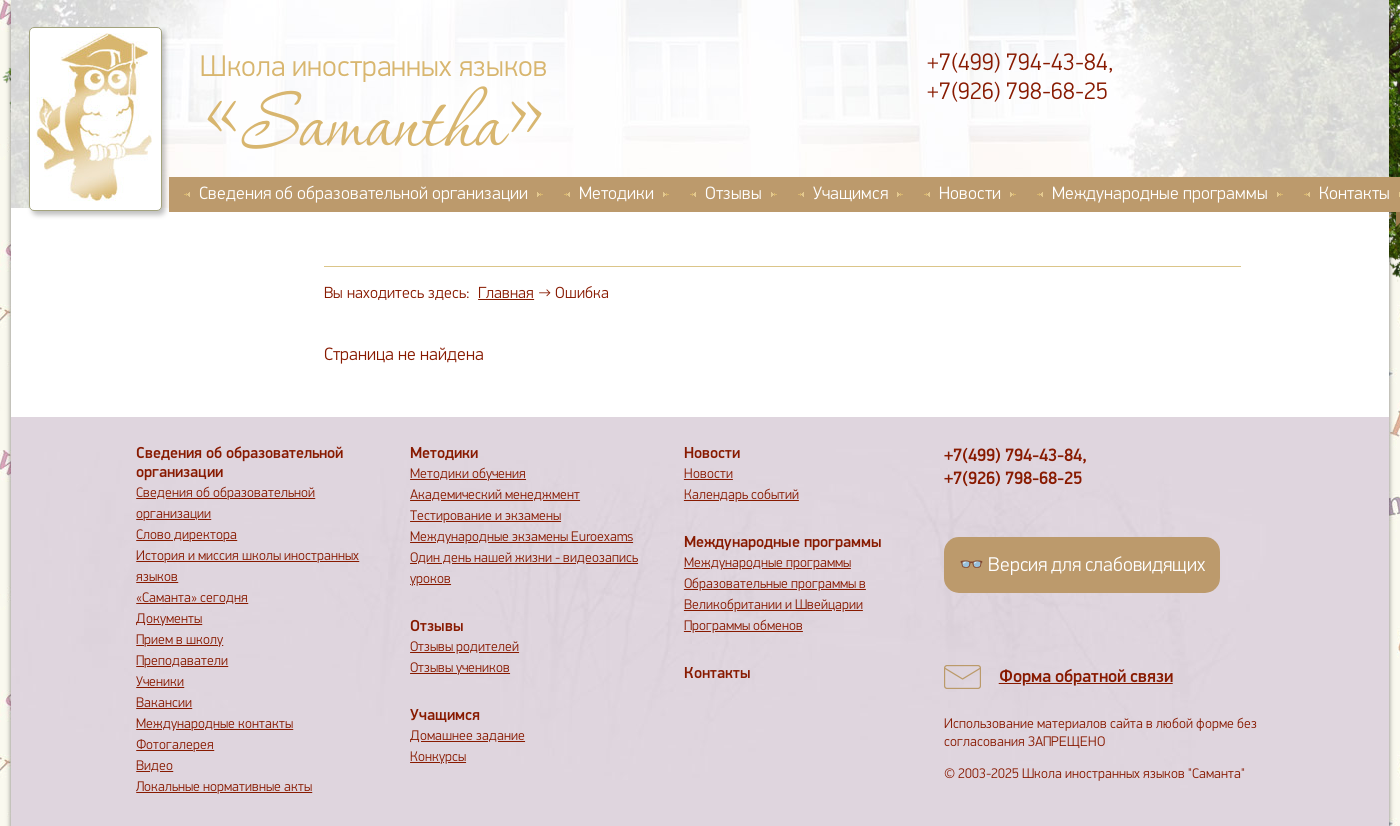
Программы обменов (743, 626)
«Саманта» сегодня (192, 598)
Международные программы (1160, 194)
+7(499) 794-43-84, (1020, 64)
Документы (169, 619)
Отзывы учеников (460, 668)
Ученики (160, 682)
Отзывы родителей (464, 647)
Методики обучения (468, 474)
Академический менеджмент (495, 495)
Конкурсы (438, 757)
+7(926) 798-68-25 (1017, 93)
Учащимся (850, 194)
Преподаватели (182, 661)
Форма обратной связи (1086, 677)
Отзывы (733, 194)
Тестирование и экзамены (485, 516)
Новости (970, 194)
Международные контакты (214, 724)
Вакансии (164, 703)
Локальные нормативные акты (224, 787)
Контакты (717, 674)
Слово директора (186, 535)
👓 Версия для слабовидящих (1082, 566)
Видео (154, 766)
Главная (506, 294)
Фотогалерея (175, 745)
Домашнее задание (467, 736)
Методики (616, 194)
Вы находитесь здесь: (397, 294)
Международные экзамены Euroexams (521, 537)
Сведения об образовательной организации (363, 194)
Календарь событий (741, 495)
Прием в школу (179, 640)
